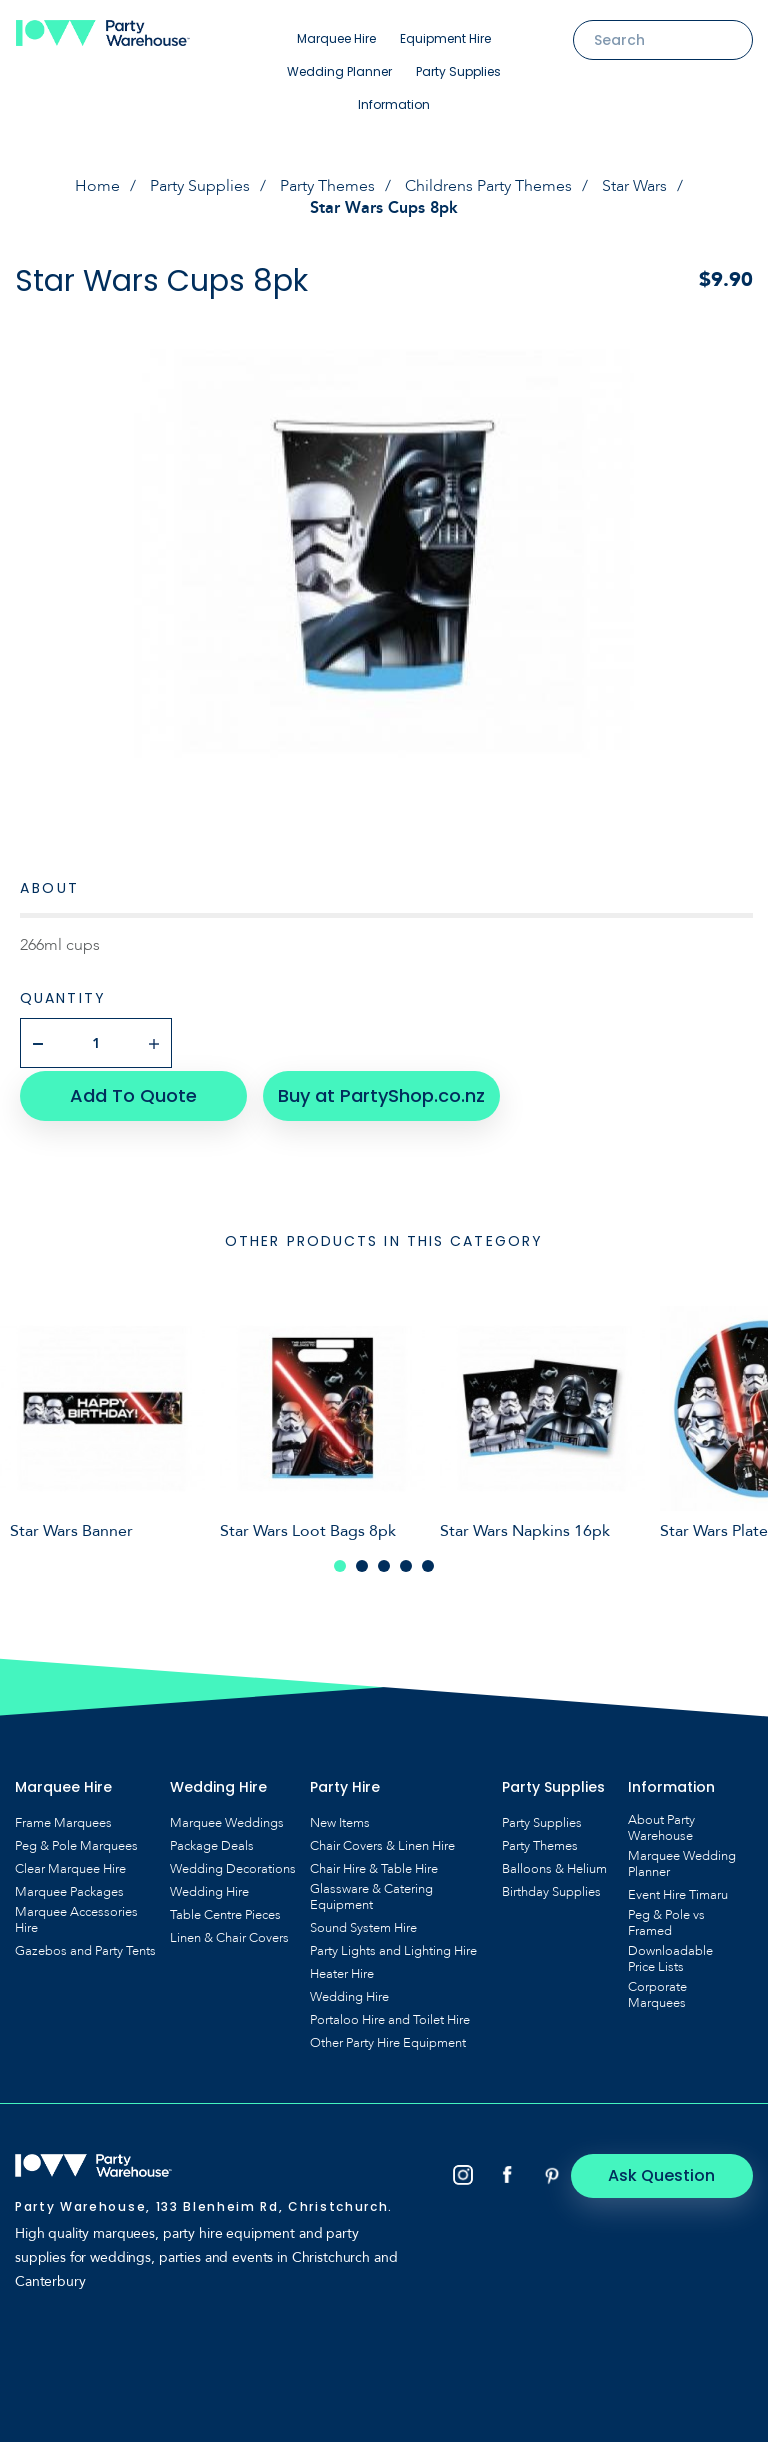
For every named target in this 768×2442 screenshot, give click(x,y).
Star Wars (634, 186)
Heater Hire (342, 1971)
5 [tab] (428, 1563)
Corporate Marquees (657, 1992)
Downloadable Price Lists (670, 1956)
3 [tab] (384, 1563)
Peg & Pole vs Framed (666, 1920)
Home (97, 186)
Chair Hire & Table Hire (374, 1866)
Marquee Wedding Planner (682, 1861)
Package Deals (212, 1843)
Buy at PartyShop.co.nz (375, 1092)
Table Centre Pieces (225, 1912)
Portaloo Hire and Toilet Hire (390, 2017)
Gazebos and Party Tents (85, 1948)
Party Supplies (458, 71)
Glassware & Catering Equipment (371, 1894)
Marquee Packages (69, 1889)
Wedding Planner (339, 71)
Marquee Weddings (227, 1820)
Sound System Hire (363, 1925)
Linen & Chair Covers (229, 1935)
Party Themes (327, 186)
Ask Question (668, 2172)
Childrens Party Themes (488, 186)
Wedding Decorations (233, 1866)
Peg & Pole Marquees (76, 1843)
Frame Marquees (63, 1820)
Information (394, 104)
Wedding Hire (209, 1889)
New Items (340, 1820)
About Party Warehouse (661, 1825)
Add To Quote (130, 1092)
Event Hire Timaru (678, 1892)
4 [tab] (406, 1563)
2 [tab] (362, 1563)
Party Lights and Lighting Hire (393, 1948)
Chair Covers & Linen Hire (382, 1843)
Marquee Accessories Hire (76, 1917)
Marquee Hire (336, 38)
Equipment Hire (445, 38)
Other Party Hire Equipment (388, 2040)
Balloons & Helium (554, 1866)
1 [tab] (340, 1563)
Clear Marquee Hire (70, 1866)
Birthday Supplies (551, 1889)
